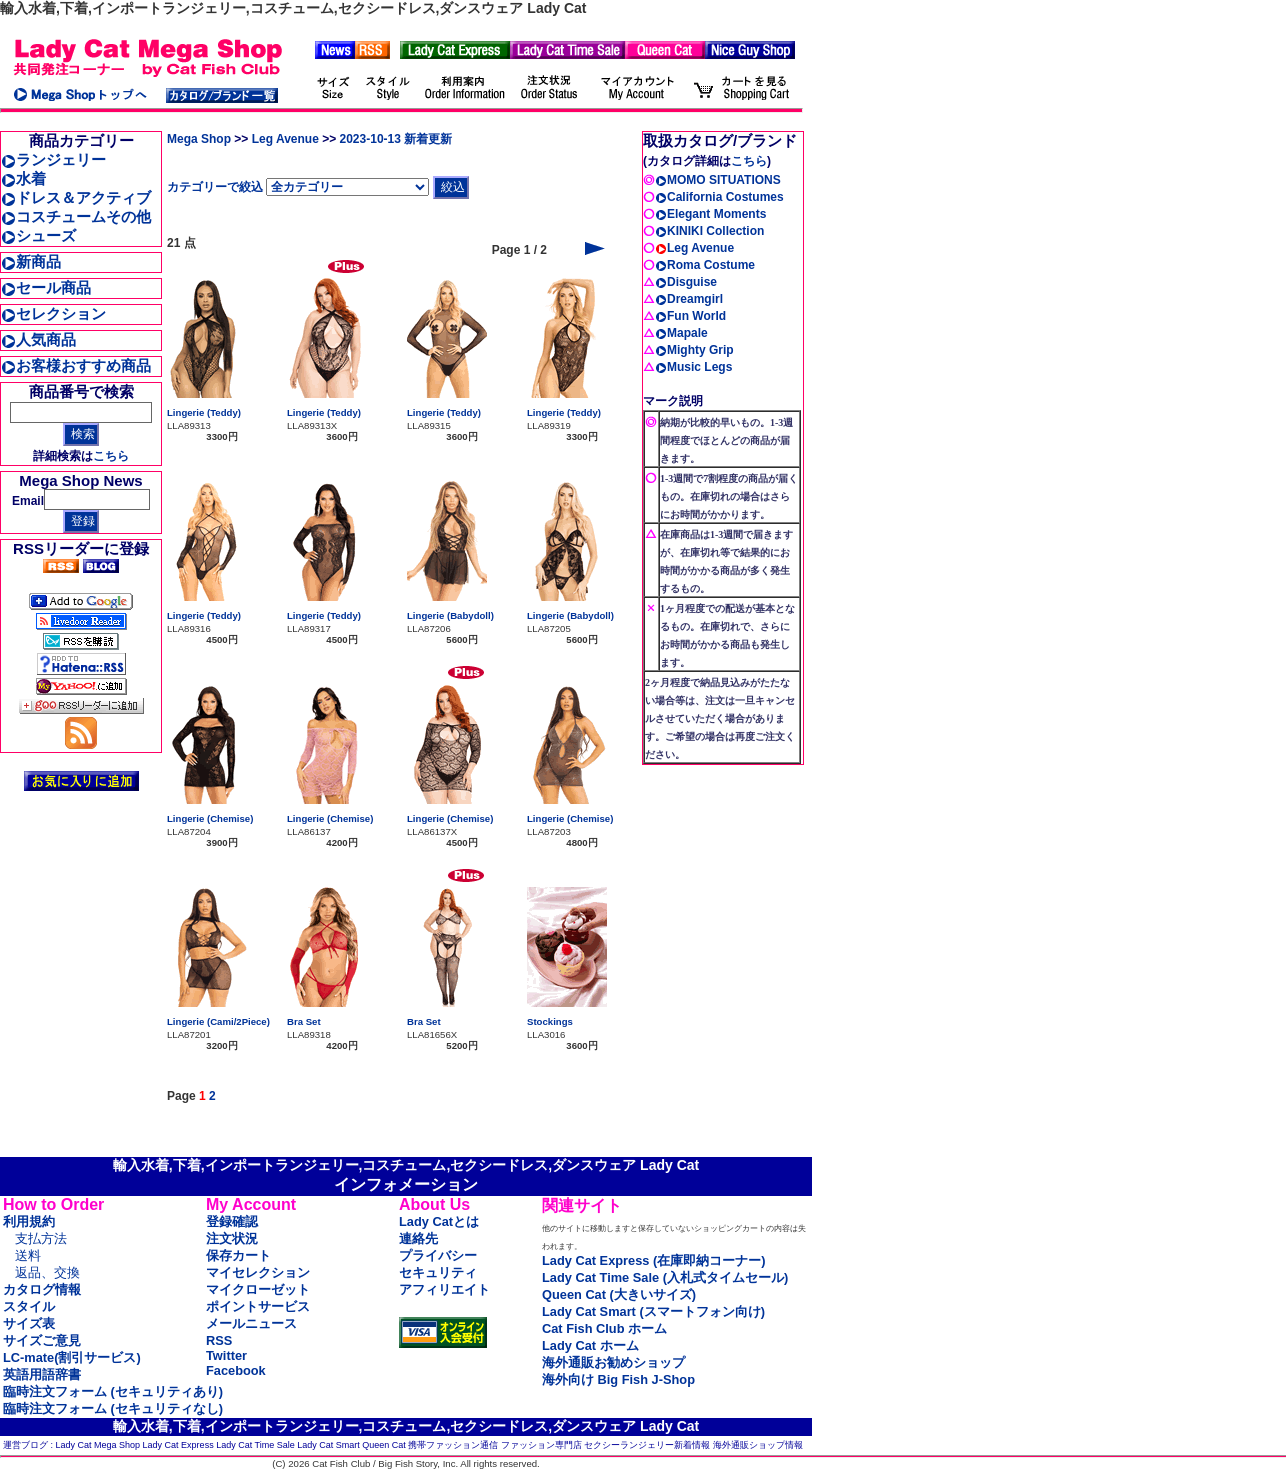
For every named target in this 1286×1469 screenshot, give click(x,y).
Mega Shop (199, 139)
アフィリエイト (444, 1289)
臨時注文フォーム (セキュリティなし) (113, 1408)
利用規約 (29, 1221)
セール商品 (46, 287)
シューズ (38, 235)
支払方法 (41, 1238)
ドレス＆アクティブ (76, 197)
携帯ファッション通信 (453, 1445)
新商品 (31, 261)
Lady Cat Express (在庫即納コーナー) (653, 1260)
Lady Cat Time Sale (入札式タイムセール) (665, 1277)
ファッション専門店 (541, 1445)
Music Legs (693, 367)
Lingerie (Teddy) (204, 412)
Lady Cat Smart (328, 1445)
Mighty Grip (694, 350)
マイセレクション (258, 1272)
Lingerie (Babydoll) (450, 615)
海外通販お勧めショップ (613, 1362)
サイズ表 (29, 1323)
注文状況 (232, 1238)
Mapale (681, 333)
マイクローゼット (258, 1289)
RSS (219, 1340)
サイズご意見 (42, 1340)
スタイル (29, 1306)
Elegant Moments (710, 214)
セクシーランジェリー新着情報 (647, 1445)
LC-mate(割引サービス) (72, 1357)
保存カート (238, 1255)
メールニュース (251, 1323)
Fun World (690, 316)
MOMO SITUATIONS (718, 180)
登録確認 (232, 1221)
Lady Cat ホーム (590, 1345)
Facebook (236, 1370)
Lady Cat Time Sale (255, 1445)
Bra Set (304, 1021)
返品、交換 (47, 1272)
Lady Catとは (439, 1221)
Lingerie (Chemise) (210, 818)
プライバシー (438, 1255)
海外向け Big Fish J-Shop (618, 1379)
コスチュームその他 (76, 216)
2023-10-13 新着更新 (396, 139)
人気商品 (38, 339)
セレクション (53, 313)
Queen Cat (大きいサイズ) (619, 1294)
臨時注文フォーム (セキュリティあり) (113, 1391)
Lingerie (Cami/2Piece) (218, 1021)
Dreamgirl (689, 299)
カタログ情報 (42, 1289)
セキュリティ (438, 1272)
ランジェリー (53, 159)
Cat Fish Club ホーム (604, 1328)
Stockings (550, 1021)
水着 (23, 178)
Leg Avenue (285, 139)
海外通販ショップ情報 (758, 1445)
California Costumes (719, 197)
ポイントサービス (258, 1306)
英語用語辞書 (42, 1374)
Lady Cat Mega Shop (98, 1445)
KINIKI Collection (709, 231)
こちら (111, 456)
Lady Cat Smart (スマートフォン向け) (653, 1311)
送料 (28, 1255)
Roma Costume (705, 265)
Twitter (226, 1355)
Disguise (686, 282)
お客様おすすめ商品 (76, 365)
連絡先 (418, 1238)
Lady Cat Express (178, 1445)
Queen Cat (384, 1445)
